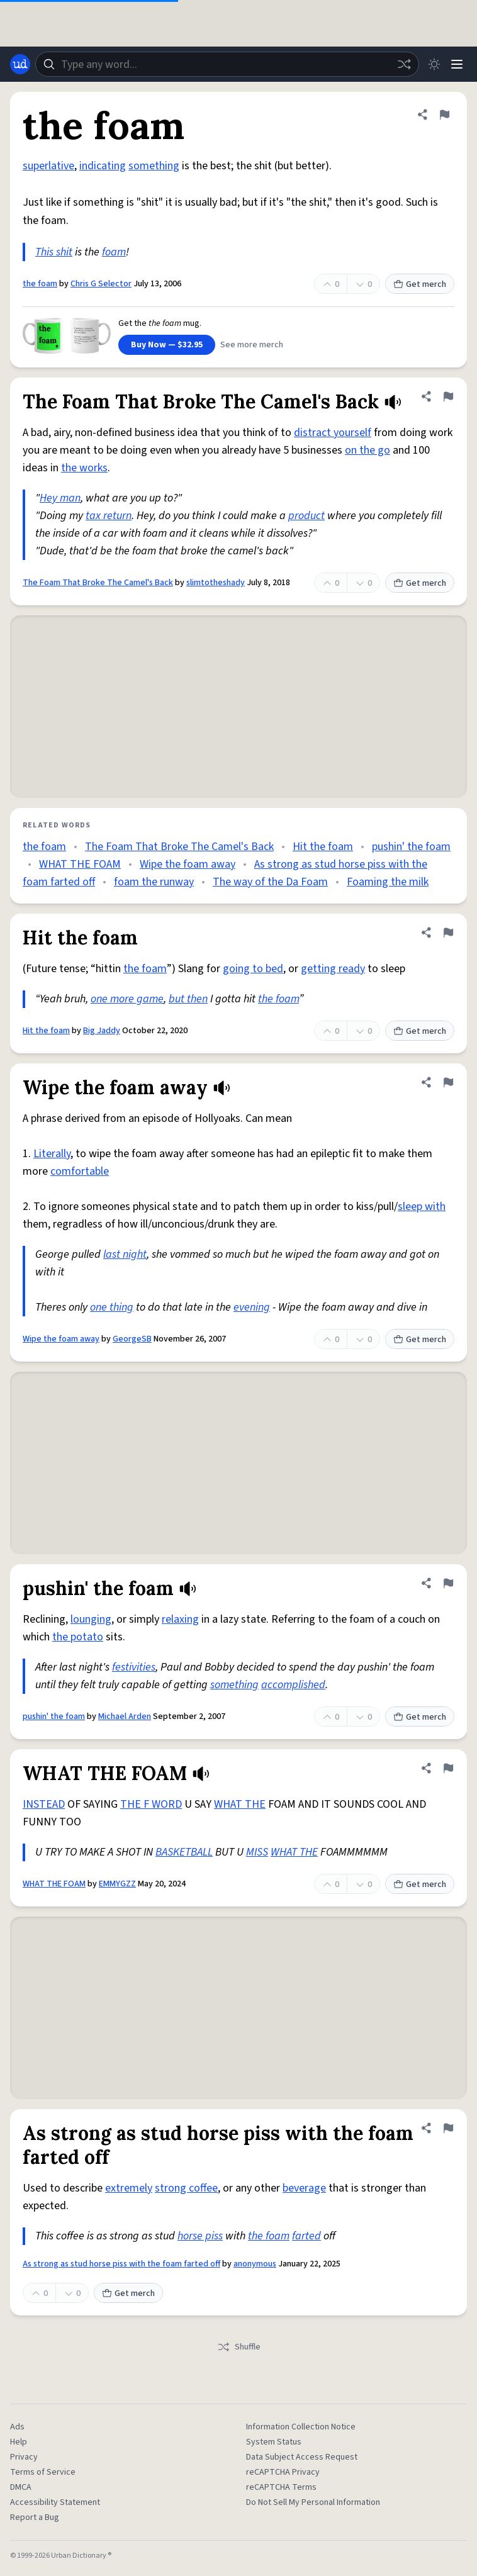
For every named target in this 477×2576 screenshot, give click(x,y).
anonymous (254, 2264)
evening (251, 1307)
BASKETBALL (184, 1852)
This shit (53, 252)
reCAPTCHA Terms (281, 2487)
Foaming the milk (388, 882)
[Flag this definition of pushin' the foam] (448, 1583)
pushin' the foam (411, 846)
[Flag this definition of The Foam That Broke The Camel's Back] (448, 396)
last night (125, 1254)
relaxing (180, 1619)
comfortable (79, 1171)
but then (188, 999)
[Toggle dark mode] (434, 64)
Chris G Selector (101, 283)
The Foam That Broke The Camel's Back (98, 582)
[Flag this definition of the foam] (444, 114)
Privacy (24, 2457)
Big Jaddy (101, 1030)
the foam (40, 283)
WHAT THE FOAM (80, 864)
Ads (17, 2427)
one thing (111, 1307)
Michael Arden (124, 1716)
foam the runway (154, 882)
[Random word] (404, 64)
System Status (273, 2442)
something (153, 166)
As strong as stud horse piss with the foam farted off (121, 2264)
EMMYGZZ (117, 1884)
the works (84, 468)
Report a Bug (34, 2517)
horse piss (200, 2236)
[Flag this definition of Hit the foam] (448, 932)
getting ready (333, 969)
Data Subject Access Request (301, 2457)
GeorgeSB (132, 1339)
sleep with (422, 1206)
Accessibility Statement (55, 2502)
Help (18, 2442)
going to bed (253, 969)
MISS (257, 1852)
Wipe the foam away (187, 864)
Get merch (419, 284)
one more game (127, 999)
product (306, 516)
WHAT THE (240, 1804)
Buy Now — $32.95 (167, 345)
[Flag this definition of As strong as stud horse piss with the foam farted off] (448, 2128)
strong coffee (186, 2188)
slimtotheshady (215, 582)
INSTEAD (44, 1804)
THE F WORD (151, 1804)
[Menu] (457, 64)
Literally (51, 1154)
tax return (109, 516)
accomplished (293, 1685)
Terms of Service (43, 2472)
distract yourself (332, 432)
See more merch (251, 345)
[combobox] (227, 64)
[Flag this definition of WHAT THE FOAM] (448, 1768)
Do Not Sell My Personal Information (313, 2502)
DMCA (20, 2487)
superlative (48, 166)
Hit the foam (323, 846)
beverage (304, 2188)
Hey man (60, 498)
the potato (77, 1637)
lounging (90, 1619)
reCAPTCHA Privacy (283, 2472)
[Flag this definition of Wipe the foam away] (448, 1082)
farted (306, 2236)
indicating (102, 166)
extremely (128, 2188)
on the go (367, 450)
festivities (133, 1667)
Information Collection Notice (301, 2427)
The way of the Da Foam (270, 882)
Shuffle (239, 2347)
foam (114, 252)
